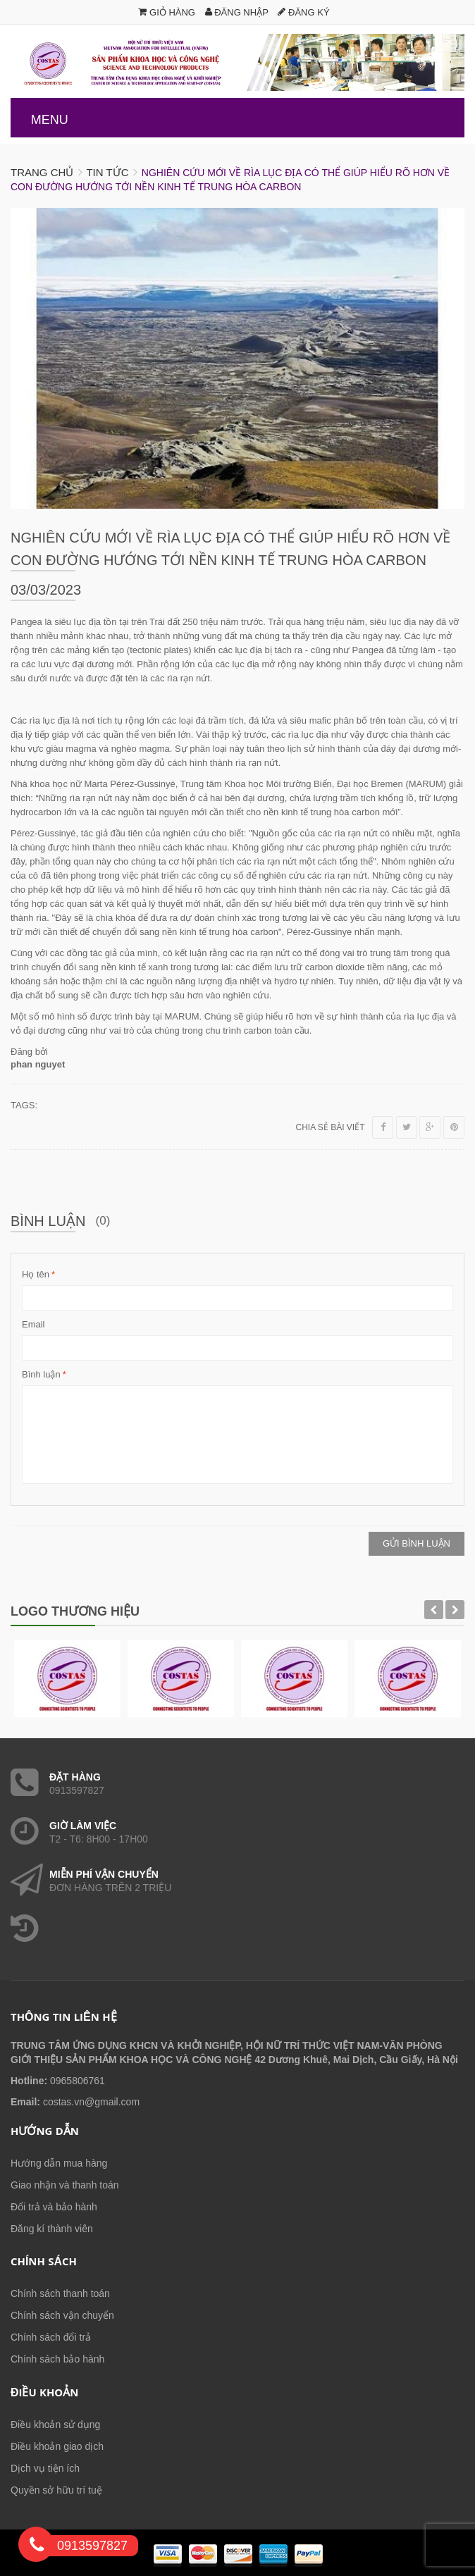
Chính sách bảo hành (57, 2359)
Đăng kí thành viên (52, 2228)
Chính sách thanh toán (60, 2293)
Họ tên (35, 1275)
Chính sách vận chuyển (62, 2315)
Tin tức (107, 172)
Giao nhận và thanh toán (65, 2185)
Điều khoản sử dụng (55, 2424)
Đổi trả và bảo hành (54, 2206)
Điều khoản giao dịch (57, 2446)
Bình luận (41, 1375)
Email (33, 1324)
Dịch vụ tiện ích (45, 2468)
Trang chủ (42, 172)
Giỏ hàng (166, 12)
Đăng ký (303, 12)
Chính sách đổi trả (51, 2337)
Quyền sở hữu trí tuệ (56, 2490)
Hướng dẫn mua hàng (59, 2163)
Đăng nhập (237, 12)
